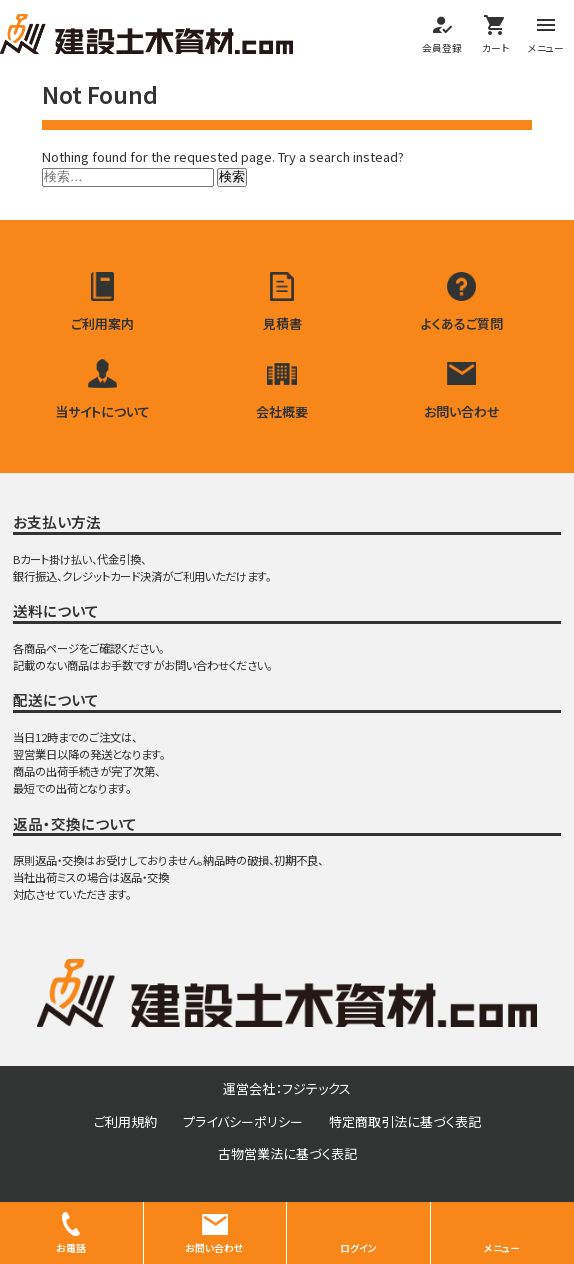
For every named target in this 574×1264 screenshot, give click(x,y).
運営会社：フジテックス (287, 1088)
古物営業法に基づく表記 (287, 1153)
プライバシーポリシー (243, 1121)
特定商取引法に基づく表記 (405, 1121)
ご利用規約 (125, 1121)
